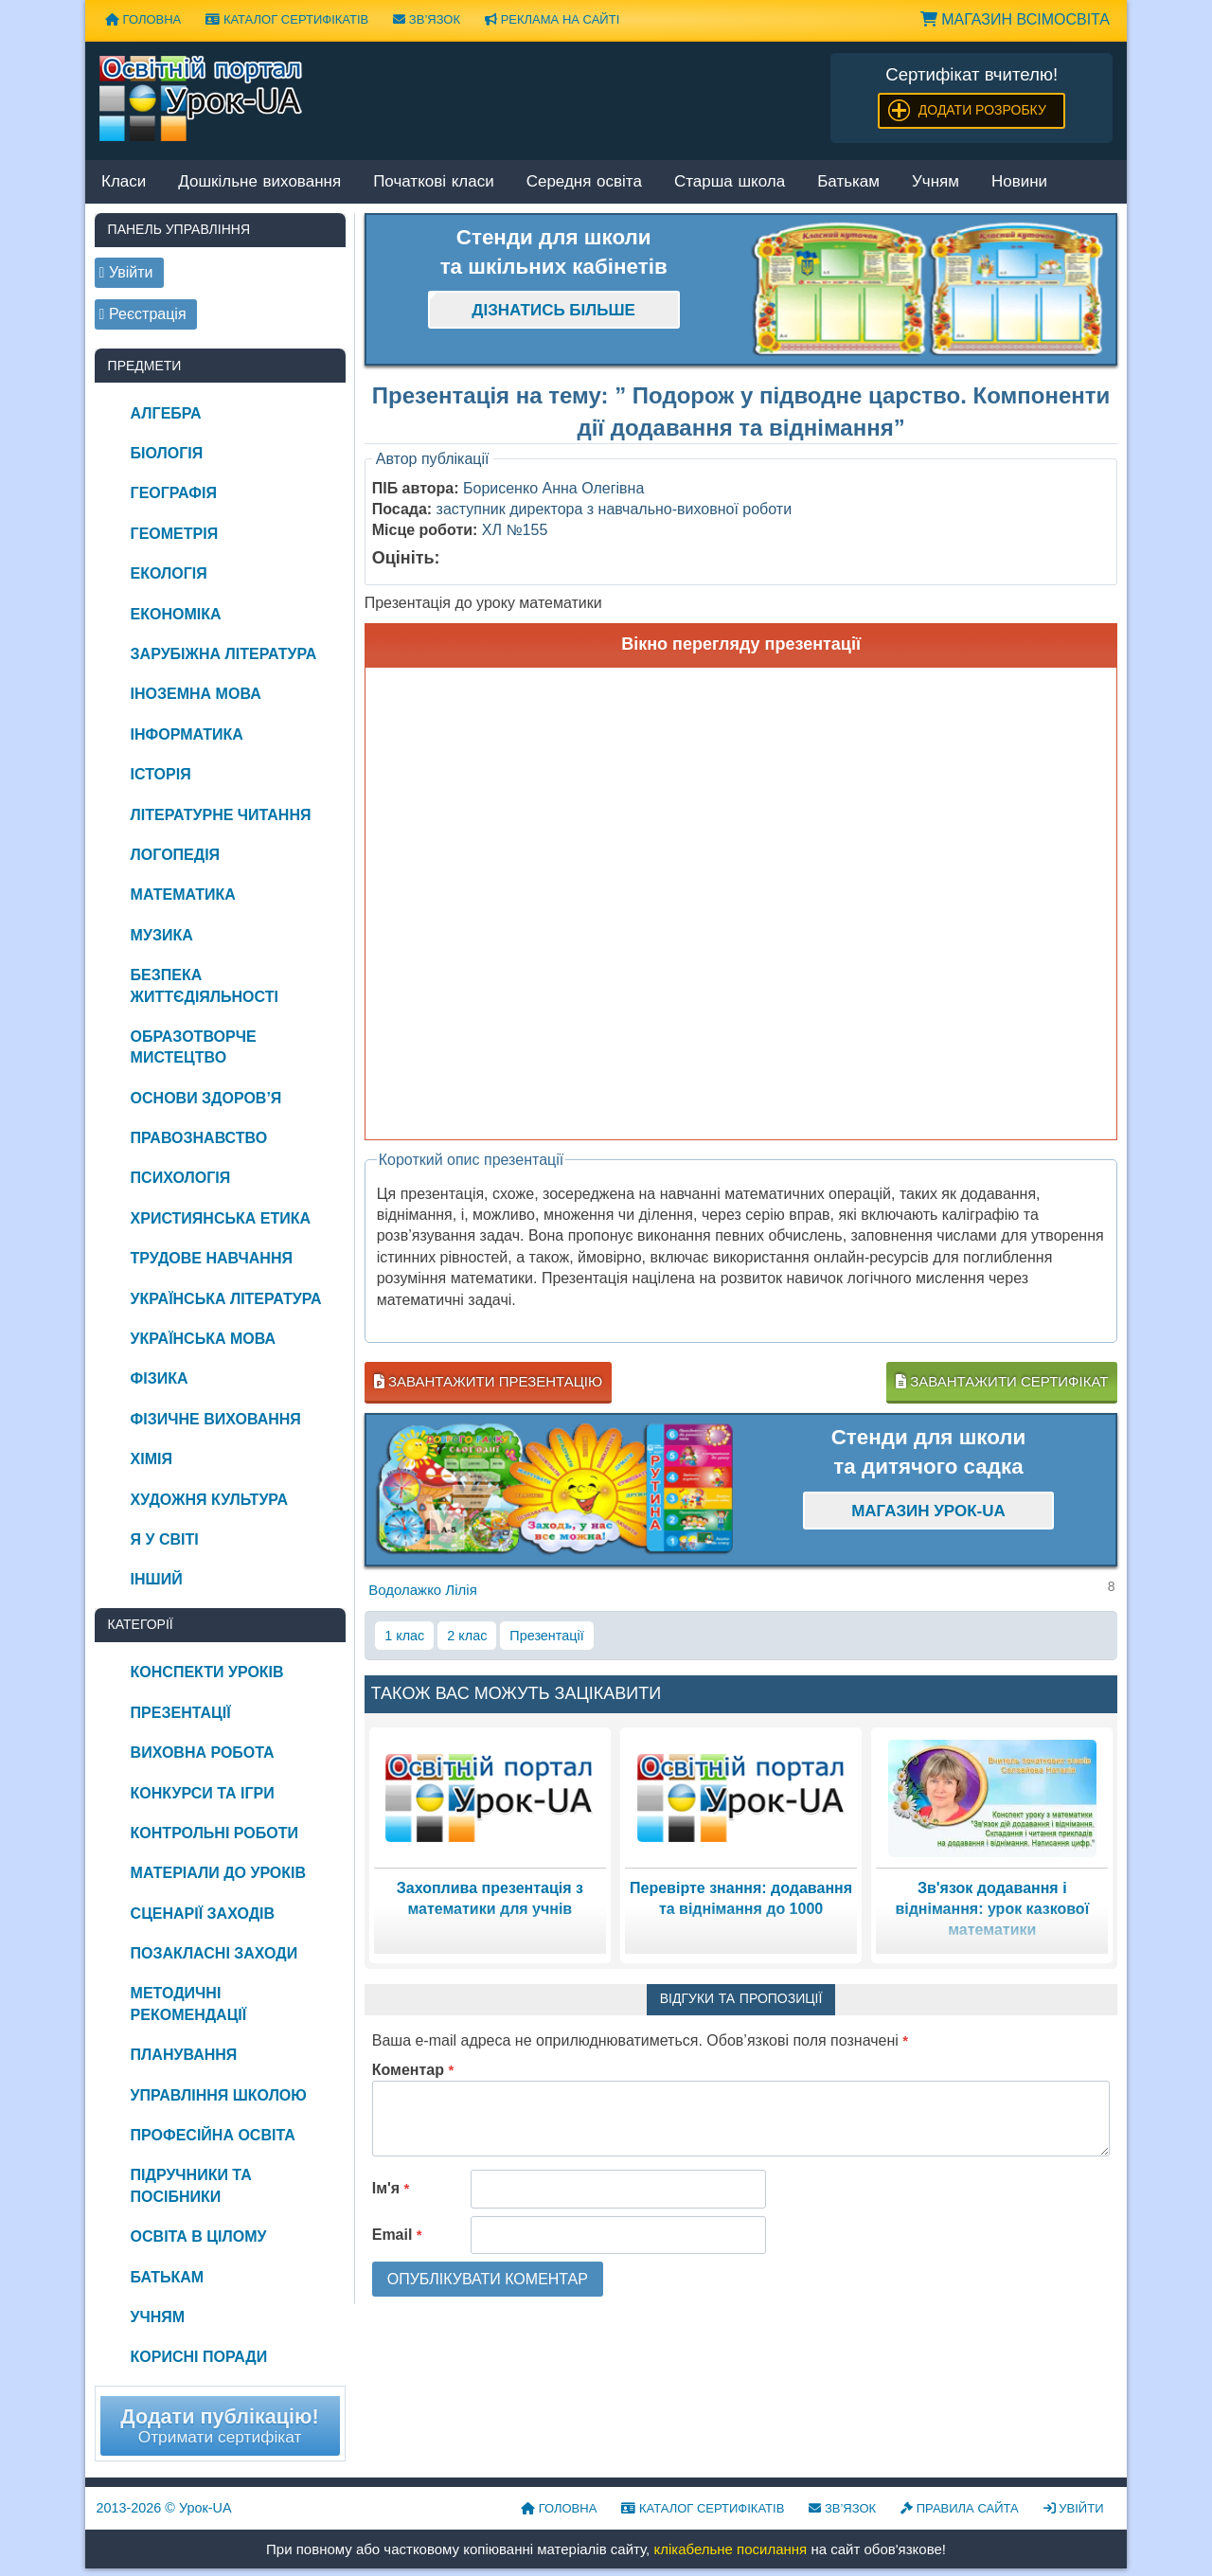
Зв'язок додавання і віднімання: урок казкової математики (992, 1909)
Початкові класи (433, 182)
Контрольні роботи (214, 1833)
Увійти (1073, 2508)
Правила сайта (959, 2508)
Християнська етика (221, 1218)
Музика (162, 935)
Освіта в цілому (199, 2236)
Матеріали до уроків (218, 1873)
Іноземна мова (196, 694)
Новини (1019, 182)
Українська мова (203, 1339)
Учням (935, 182)
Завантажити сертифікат (1002, 1381)
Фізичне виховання (216, 1419)
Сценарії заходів (203, 1913)
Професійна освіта (213, 2135)
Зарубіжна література (224, 654)
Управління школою (219, 2095)
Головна (143, 19)
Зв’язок (426, 19)
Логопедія (176, 855)
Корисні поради (199, 2357)
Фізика (159, 1378)
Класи (123, 182)
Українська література (226, 1299)
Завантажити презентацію (488, 1381)
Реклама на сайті (552, 19)
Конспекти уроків (207, 1672)
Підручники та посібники (191, 2185)
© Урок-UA (164, 2507)
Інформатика (187, 734)
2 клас (467, 1635)
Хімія (151, 1459)
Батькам (848, 182)
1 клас (404, 1635)
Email (397, 2235)
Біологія (167, 453)
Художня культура (210, 1500)
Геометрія (175, 534)
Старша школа (729, 182)
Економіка (176, 614)
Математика (183, 894)
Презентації (546, 1635)
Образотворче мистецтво (194, 1047)
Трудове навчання (212, 1258)
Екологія (169, 573)
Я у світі (165, 1539)
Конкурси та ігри (203, 1793)
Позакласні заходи (214, 1953)
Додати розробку (982, 109)
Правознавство (199, 1138)
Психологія (181, 1178)
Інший (157, 1579)
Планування (184, 2055)
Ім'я (391, 2188)
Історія (161, 774)
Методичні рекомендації (189, 2003)
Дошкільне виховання (259, 182)
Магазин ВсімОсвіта (1015, 19)
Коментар (413, 2070)
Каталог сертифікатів (286, 19)
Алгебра (166, 413)
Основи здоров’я (206, 1098)
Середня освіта (584, 182)
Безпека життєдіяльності (204, 985)
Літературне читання (221, 815)
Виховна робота (203, 1752)
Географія (174, 493)
